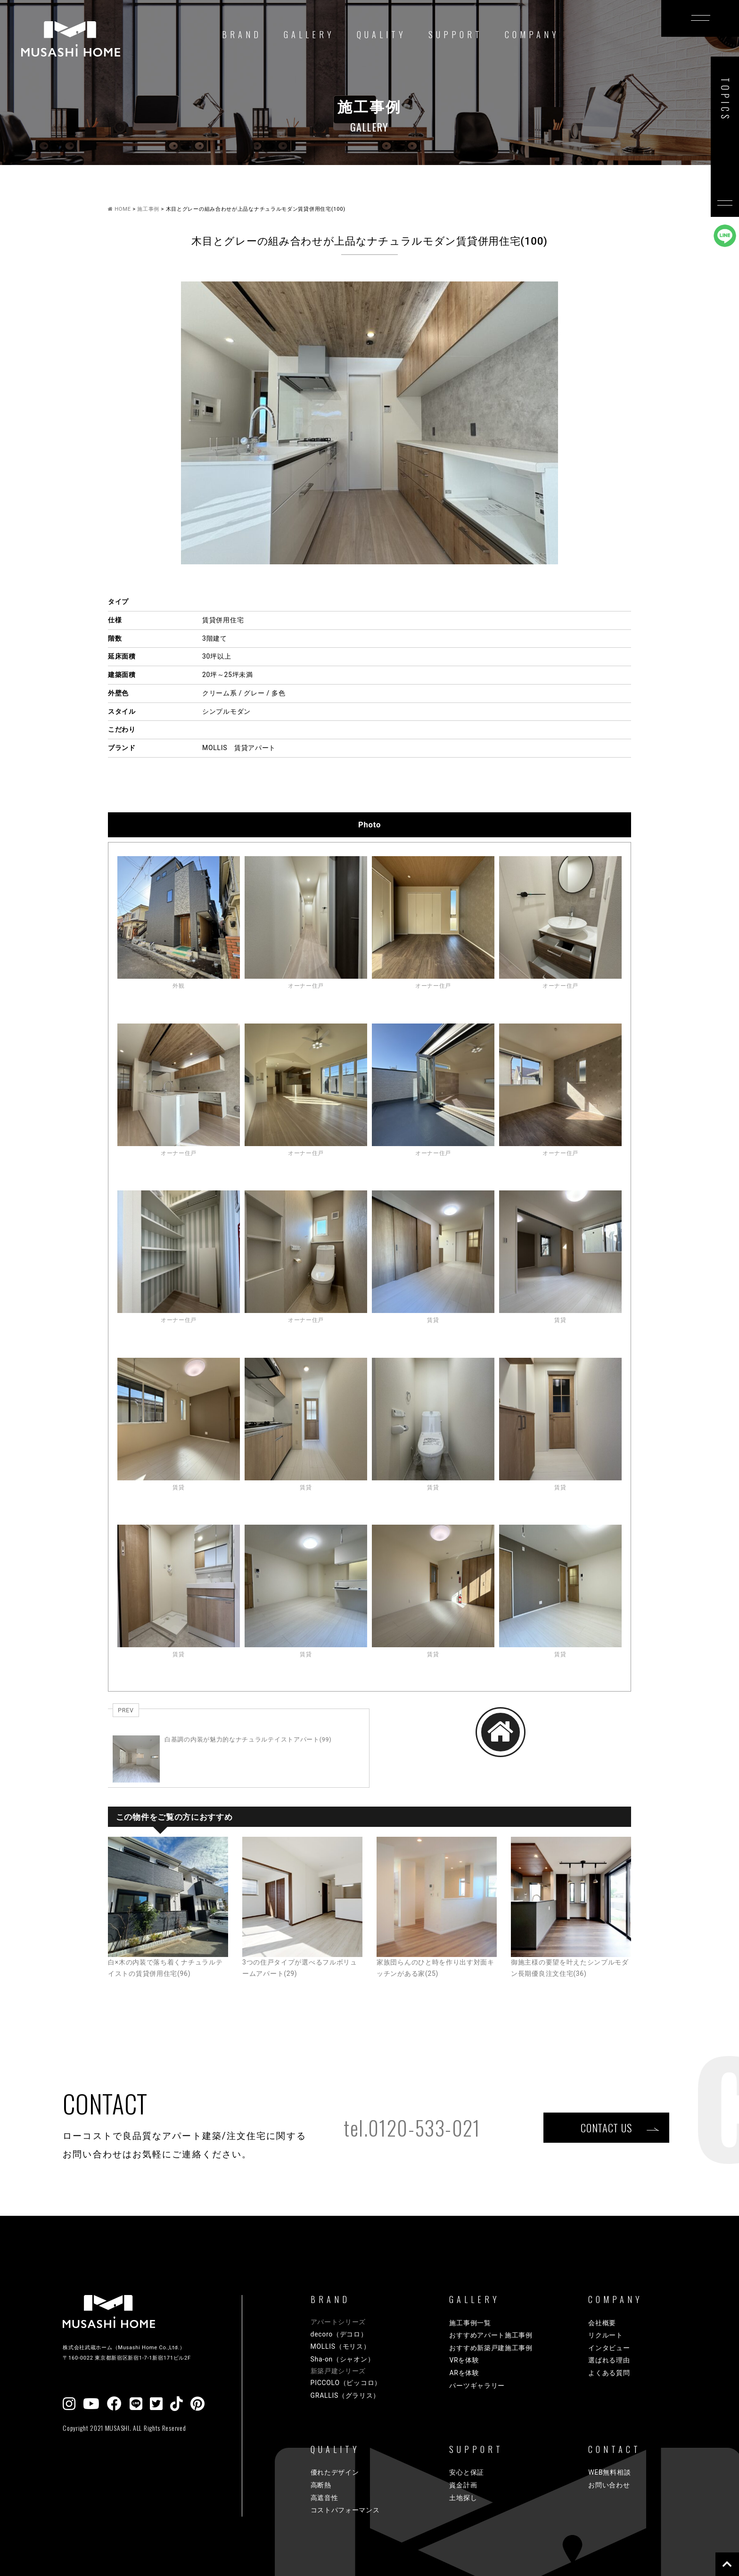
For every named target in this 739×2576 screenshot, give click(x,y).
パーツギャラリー (477, 2385)
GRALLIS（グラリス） (345, 2395)
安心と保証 (466, 2472)
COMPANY (532, 34)
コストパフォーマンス (345, 2510)
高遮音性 (324, 2498)
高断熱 (321, 2485)
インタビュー (609, 2348)
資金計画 (463, 2485)
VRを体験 (464, 2360)
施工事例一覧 (470, 2323)
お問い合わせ (609, 2485)
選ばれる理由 (609, 2360)
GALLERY (309, 34)
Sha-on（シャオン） (343, 2359)
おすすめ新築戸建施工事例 (490, 2348)
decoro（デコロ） (339, 2334)
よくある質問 (609, 2373)
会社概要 (602, 2323)
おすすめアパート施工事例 (490, 2335)
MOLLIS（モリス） (340, 2346)
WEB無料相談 (609, 2472)
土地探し (463, 2498)
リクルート (605, 2335)
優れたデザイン (335, 2472)
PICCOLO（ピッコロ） (346, 2382)
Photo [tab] (369, 824)
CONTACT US (606, 2127)
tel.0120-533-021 (412, 2127)
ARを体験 (464, 2373)
